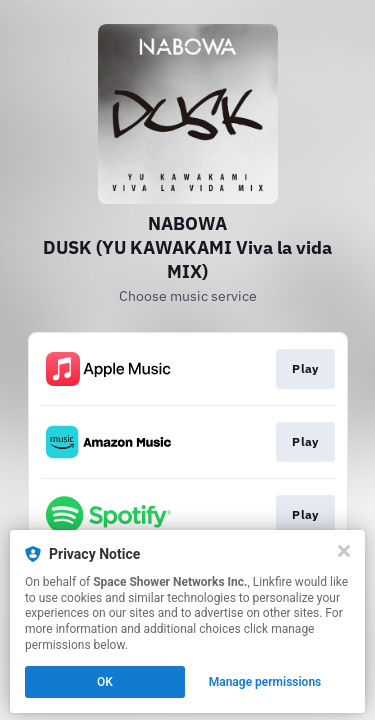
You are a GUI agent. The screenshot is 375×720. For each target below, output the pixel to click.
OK (105, 682)
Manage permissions (265, 682)
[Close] (344, 551)
